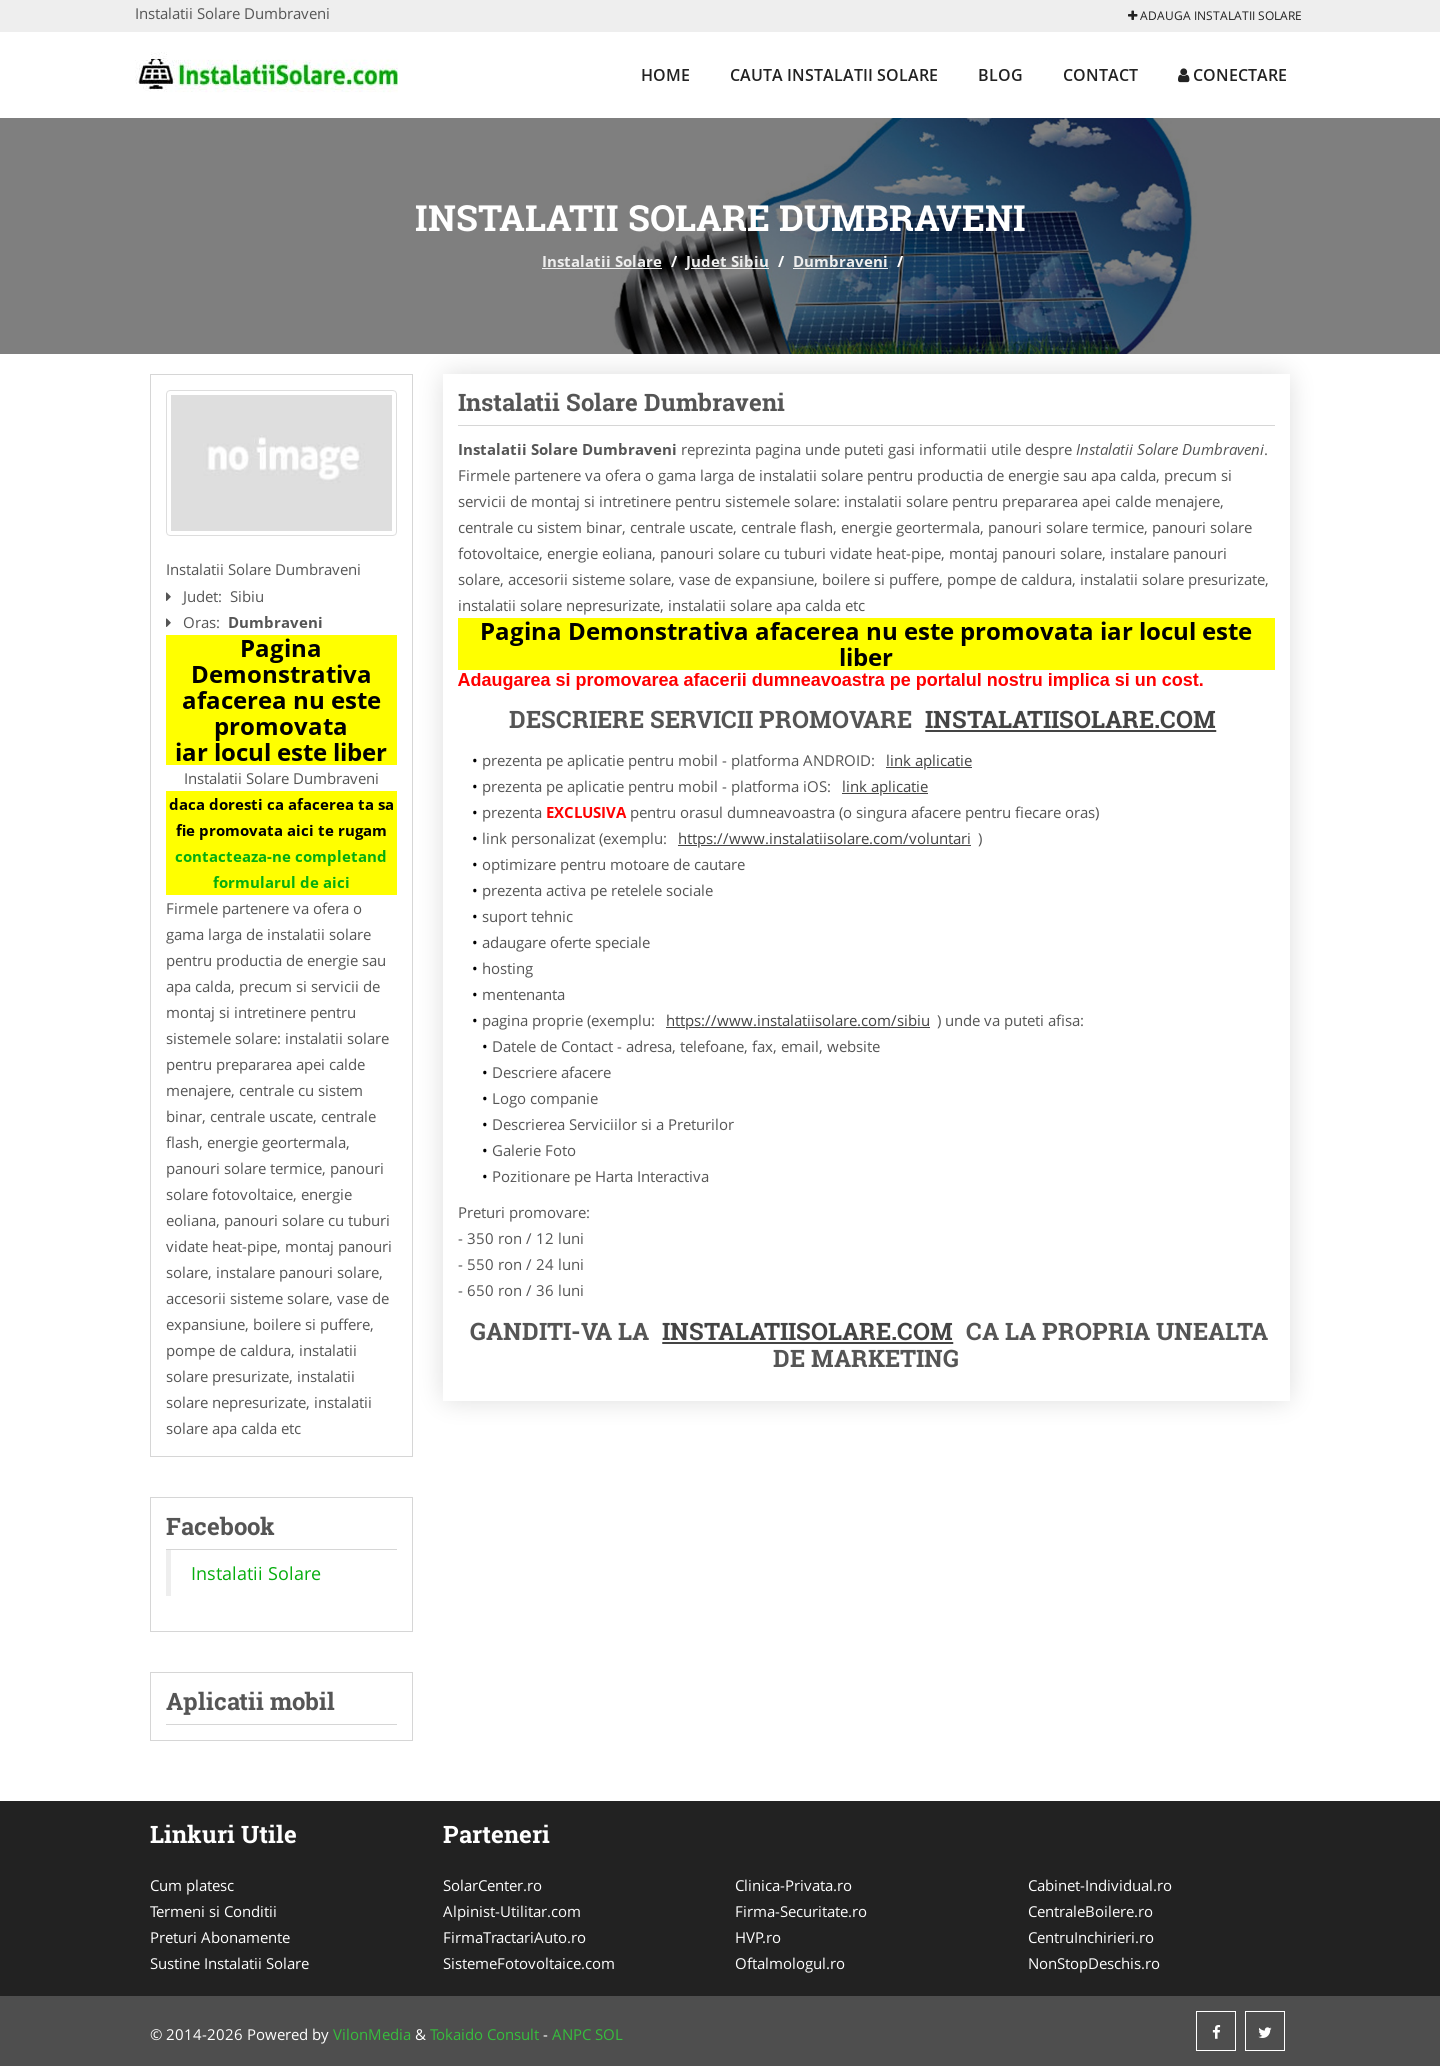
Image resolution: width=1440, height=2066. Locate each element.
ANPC (571, 2034)
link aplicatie (929, 760)
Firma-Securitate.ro (801, 1911)
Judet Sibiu (727, 261)
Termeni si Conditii (213, 1911)
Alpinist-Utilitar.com (512, 1911)
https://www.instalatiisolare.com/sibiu (798, 1020)
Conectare (1232, 75)
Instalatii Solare (602, 261)
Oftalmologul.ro (790, 1963)
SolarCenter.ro (492, 1885)
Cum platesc (192, 1885)
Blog (1000, 75)
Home (665, 75)
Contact (1100, 75)
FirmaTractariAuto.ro (514, 1937)
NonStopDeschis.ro (1094, 1963)
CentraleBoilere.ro (1090, 1911)
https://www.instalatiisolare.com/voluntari (824, 838)
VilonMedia (372, 2034)
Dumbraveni (840, 261)
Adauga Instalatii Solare (1215, 15)
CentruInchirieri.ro (1091, 1937)
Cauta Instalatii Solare (834, 75)
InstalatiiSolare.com (1070, 719)
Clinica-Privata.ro (793, 1885)
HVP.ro (758, 1937)
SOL (609, 2034)
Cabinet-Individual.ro (1100, 1885)
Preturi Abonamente (220, 1937)
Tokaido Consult (484, 2034)
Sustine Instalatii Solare (229, 1963)
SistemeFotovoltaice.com (529, 1963)
